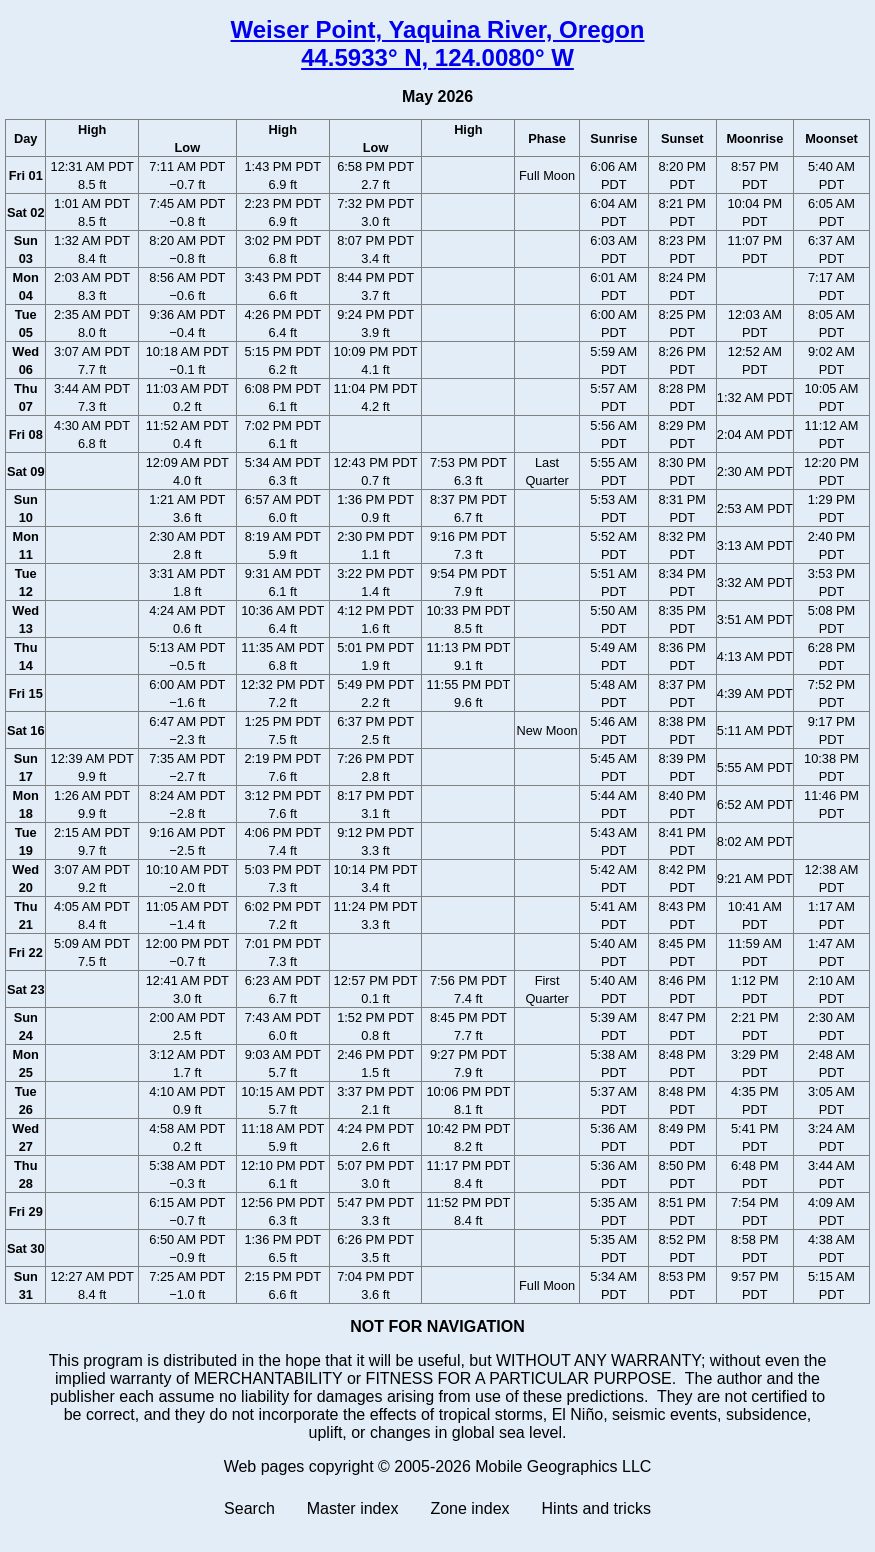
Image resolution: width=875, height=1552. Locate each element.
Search (249, 1508)
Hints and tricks (596, 1508)
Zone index (469, 1508)
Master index (353, 1508)
